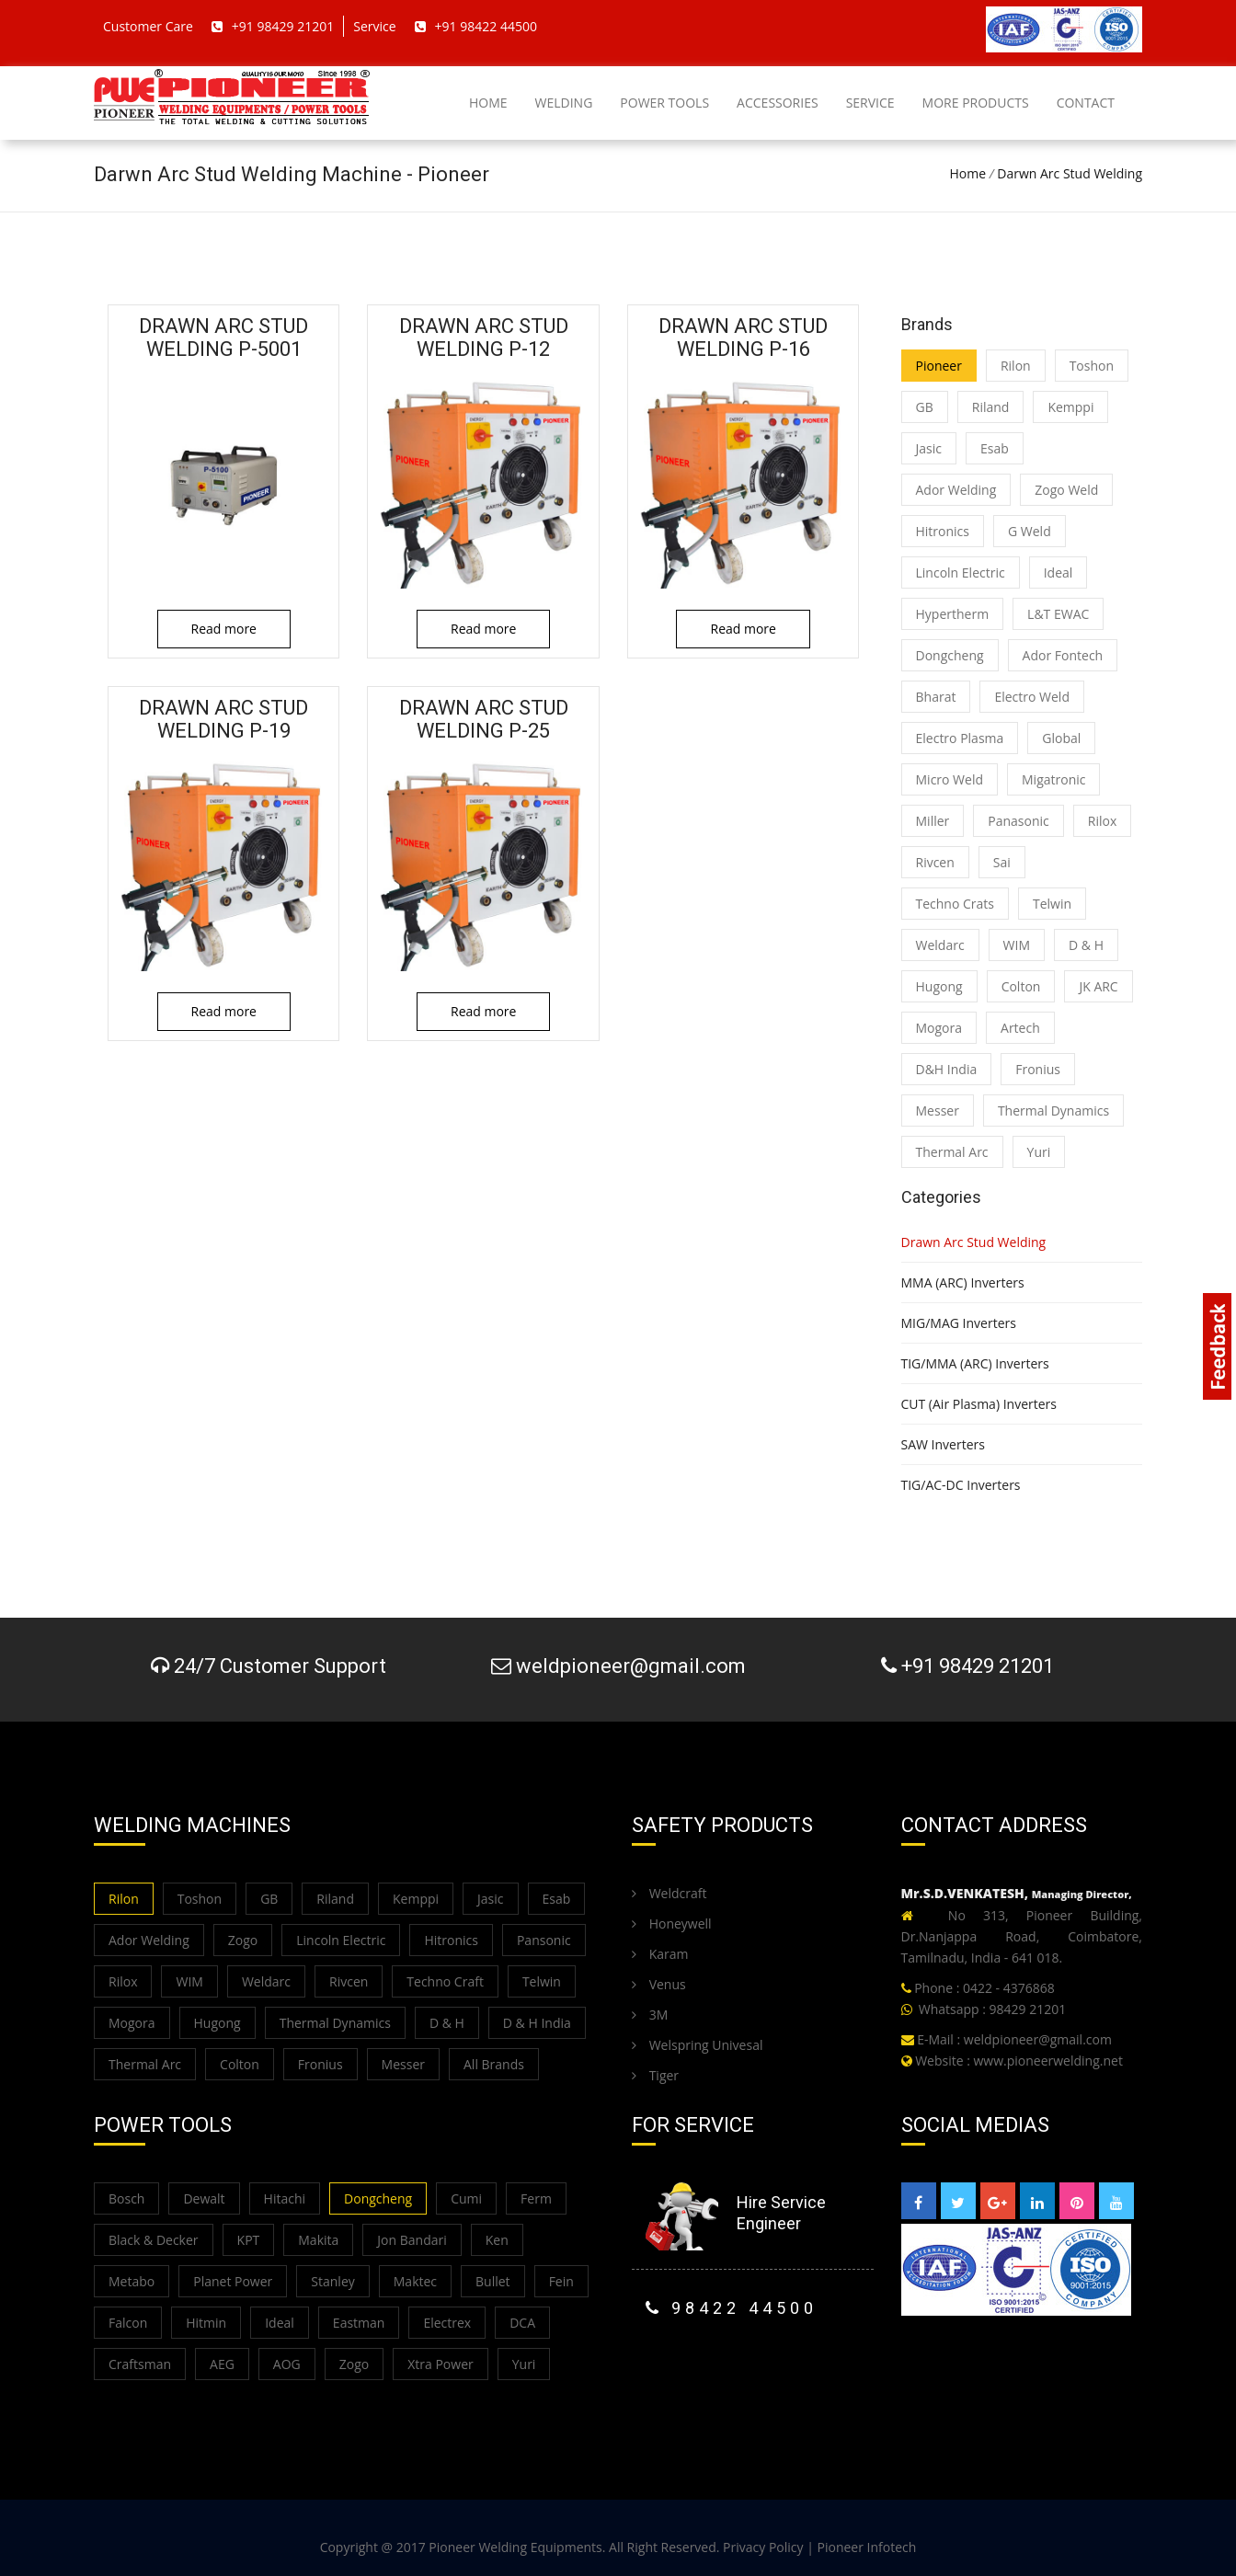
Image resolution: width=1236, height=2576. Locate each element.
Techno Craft (445, 1981)
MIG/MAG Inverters (958, 1323)
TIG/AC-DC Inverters (961, 1485)
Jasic (929, 448)
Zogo (243, 1940)
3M (650, 2014)
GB (924, 407)
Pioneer (939, 365)
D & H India (537, 2023)
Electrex (447, 2322)
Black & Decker (154, 2240)
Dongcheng (950, 655)
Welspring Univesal (697, 2045)
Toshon (1092, 365)
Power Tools (664, 102)
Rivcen (935, 862)
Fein (561, 2281)
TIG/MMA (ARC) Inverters (975, 1363)
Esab (994, 448)
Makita (318, 2240)
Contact (1086, 102)
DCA (522, 2322)
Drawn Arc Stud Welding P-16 (743, 338)
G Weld (1029, 531)
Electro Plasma (960, 738)
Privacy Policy (763, 2547)
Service (870, 102)
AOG (287, 2364)
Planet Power (232, 2281)
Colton (1021, 986)
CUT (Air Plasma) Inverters (979, 1404)
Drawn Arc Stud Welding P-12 (483, 338)
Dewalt (203, 2198)
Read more (224, 628)
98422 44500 (732, 2308)
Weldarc (940, 945)
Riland (991, 407)
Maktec (415, 2281)
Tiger (655, 2075)
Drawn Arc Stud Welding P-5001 (224, 338)
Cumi (466, 2198)
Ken (497, 2240)
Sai (1002, 862)
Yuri (1039, 1152)
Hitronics (943, 531)
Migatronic (1053, 779)
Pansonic (544, 1940)
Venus (659, 1984)
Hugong (939, 986)
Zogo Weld (1066, 489)
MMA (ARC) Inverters (962, 1282)
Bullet (492, 2281)
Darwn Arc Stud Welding (1069, 173)
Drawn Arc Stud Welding (974, 1242)
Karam (660, 1954)
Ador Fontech (1063, 655)
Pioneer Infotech (867, 2547)
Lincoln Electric (960, 572)
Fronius (1037, 1069)
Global (1061, 738)
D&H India (947, 1069)
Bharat (936, 696)
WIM (1016, 945)
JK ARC (1098, 986)
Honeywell (672, 1923)
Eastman (359, 2322)
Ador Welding (956, 489)
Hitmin (206, 2322)
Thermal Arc (952, 1152)
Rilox (1102, 821)
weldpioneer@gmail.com (1038, 2039)
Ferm (536, 2198)
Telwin (1052, 903)
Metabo (131, 2281)
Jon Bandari (411, 2240)
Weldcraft (669, 1893)
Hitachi (284, 2198)
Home (488, 102)
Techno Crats (955, 903)
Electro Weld (1032, 696)
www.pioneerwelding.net (1048, 2060)
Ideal (1058, 572)
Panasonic (1018, 821)
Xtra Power (440, 2364)
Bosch (126, 2198)
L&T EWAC (1058, 614)
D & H (1086, 945)
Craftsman (140, 2364)
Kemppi (1070, 407)
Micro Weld (950, 779)
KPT (248, 2240)
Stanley (332, 2281)
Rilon (1016, 365)
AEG (222, 2364)
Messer (937, 1110)
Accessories (777, 102)
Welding (564, 102)
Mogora (939, 1027)
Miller (933, 821)
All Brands (494, 2064)
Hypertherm (953, 614)
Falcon (128, 2322)
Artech (1020, 1027)
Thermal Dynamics (1053, 1110)
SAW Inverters (943, 1444)
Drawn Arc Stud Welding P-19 (224, 719)
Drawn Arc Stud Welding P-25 (483, 719)
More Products (975, 102)
